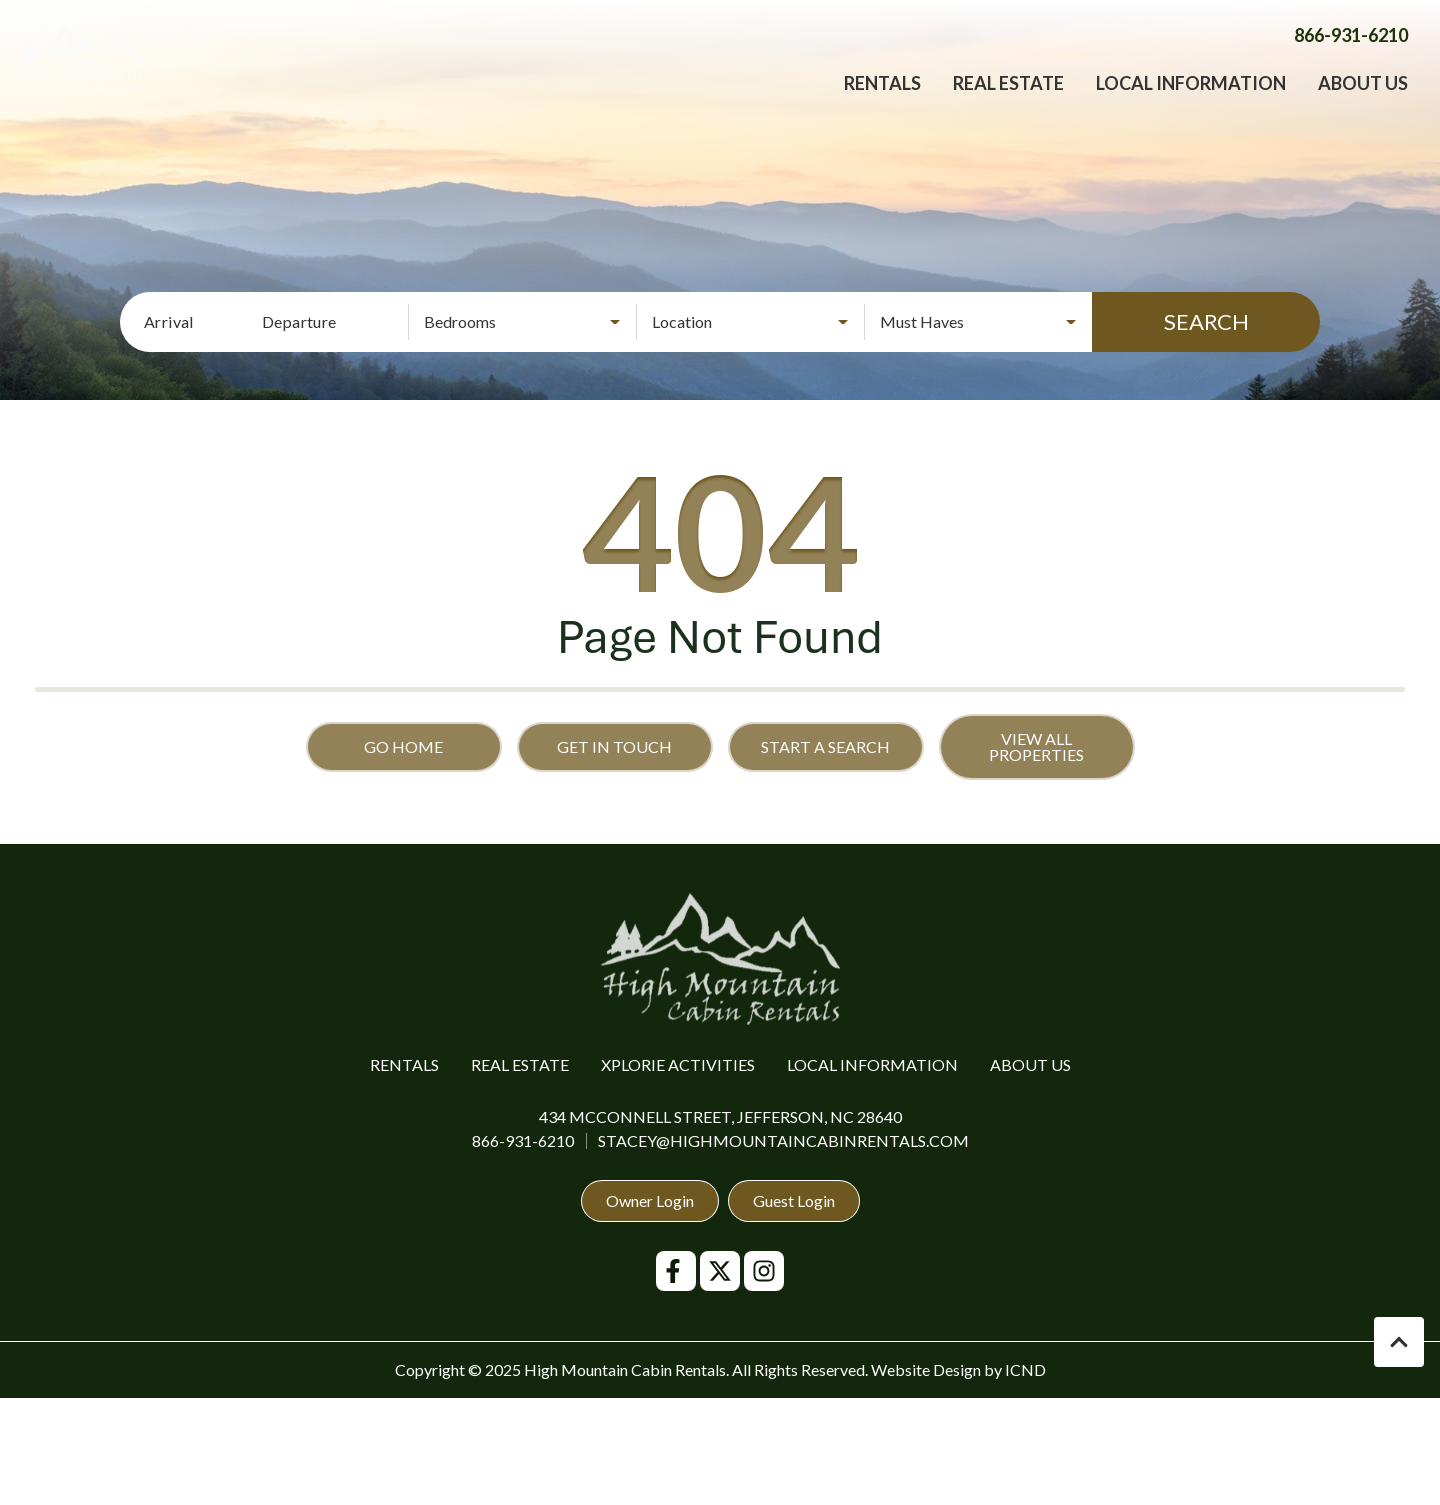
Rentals (882, 105)
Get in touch (614, 746)
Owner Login (650, 1200)
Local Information (1191, 105)
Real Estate (1008, 105)
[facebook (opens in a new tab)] (676, 1271)
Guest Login (794, 1200)
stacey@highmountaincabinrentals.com (783, 1140)
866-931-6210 (523, 1140)
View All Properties (1036, 746)
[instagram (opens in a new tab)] (764, 1271)
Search (1206, 321)
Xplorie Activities (678, 1064)
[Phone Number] (1351, 57)
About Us (1363, 105)
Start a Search (825, 746)
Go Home (403, 746)
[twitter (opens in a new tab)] (720, 1271)
